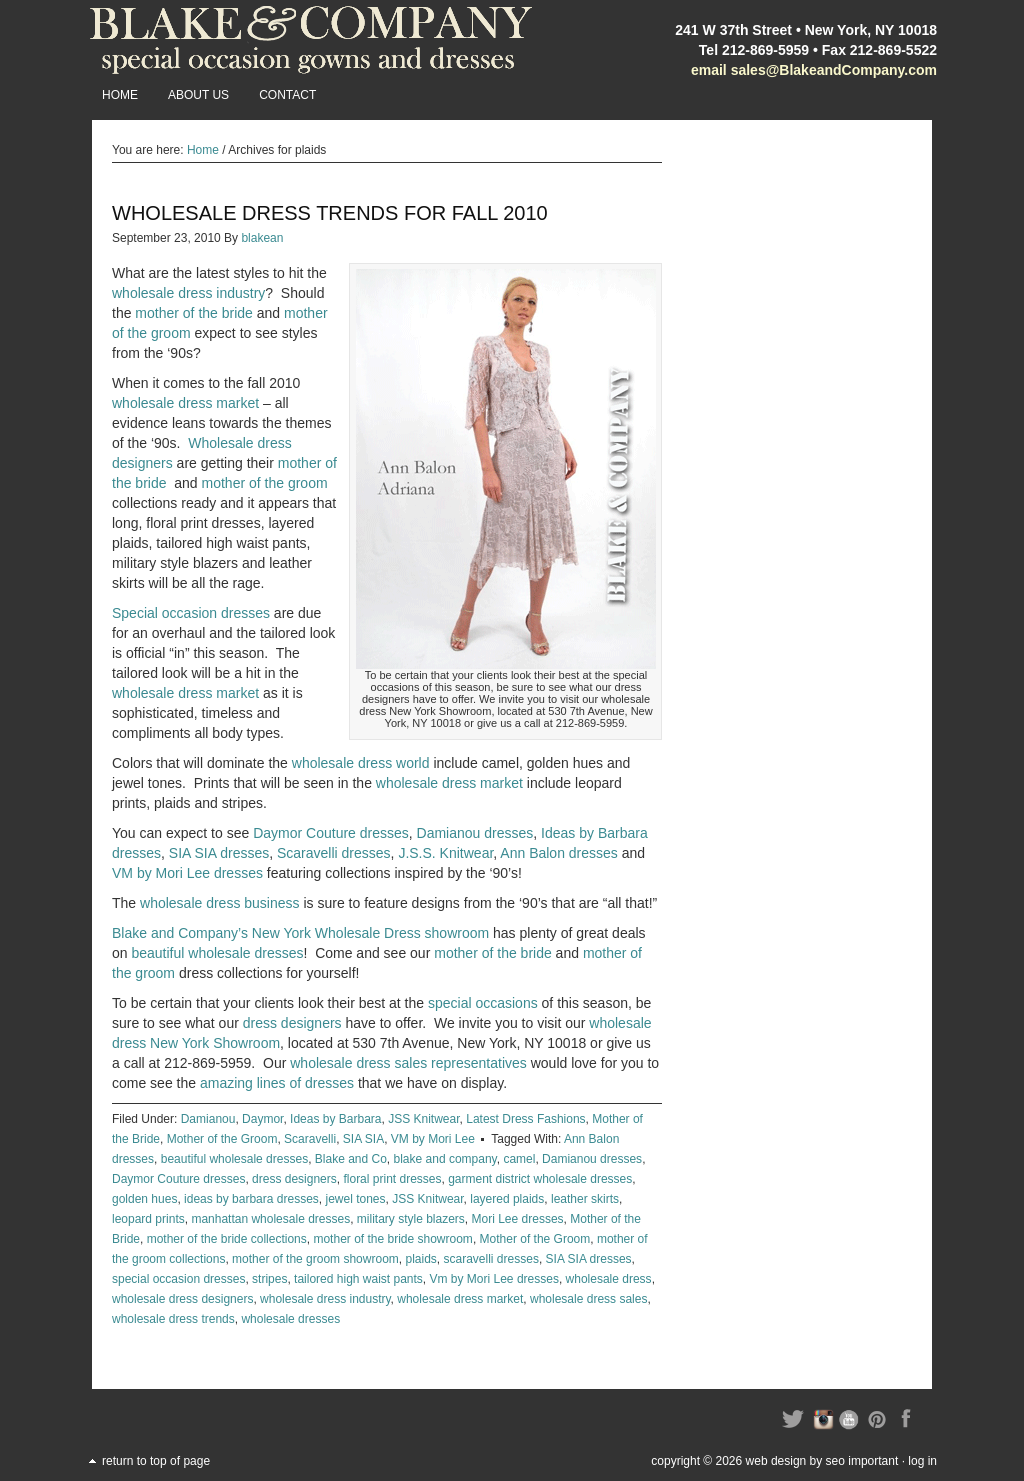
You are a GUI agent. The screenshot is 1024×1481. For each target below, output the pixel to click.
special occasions (483, 1003)
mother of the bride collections (227, 1239)
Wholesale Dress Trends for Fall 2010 (330, 213)
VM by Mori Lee (433, 1139)
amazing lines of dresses (277, 1083)
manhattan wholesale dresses (270, 1219)
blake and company (445, 1159)
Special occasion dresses (191, 613)
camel (519, 1159)
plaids (420, 1259)
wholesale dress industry (188, 293)
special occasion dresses (178, 1279)
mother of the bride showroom (392, 1239)
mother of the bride (194, 313)
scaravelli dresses (491, 1259)
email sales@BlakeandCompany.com (814, 70)
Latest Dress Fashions (525, 1119)
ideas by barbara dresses (251, 1199)
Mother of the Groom (222, 1139)
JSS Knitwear (423, 1119)
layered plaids (507, 1199)
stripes (269, 1279)
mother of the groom (265, 483)
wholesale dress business (220, 903)
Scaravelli (310, 1139)
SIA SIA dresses (219, 853)
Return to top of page (156, 1461)
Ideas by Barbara (335, 1119)
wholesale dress (609, 1279)
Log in (922, 1461)
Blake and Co (351, 1159)
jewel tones (355, 1199)
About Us (198, 95)
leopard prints (148, 1219)
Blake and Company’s (180, 933)
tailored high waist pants (358, 1279)
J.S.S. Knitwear (445, 853)
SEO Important (862, 1461)
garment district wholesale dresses (540, 1179)
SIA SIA (363, 1139)
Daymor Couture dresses (331, 833)
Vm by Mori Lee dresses (494, 1279)
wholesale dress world (361, 763)
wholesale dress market (185, 403)
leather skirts (585, 1199)
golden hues (144, 1199)
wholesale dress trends (173, 1319)
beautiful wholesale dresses (217, 953)
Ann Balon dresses (559, 853)
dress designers (292, 1023)
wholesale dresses (290, 1319)
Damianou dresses (475, 833)
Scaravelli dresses (334, 853)
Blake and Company (312, 40)
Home (120, 95)
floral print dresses (392, 1179)
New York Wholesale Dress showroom (370, 933)
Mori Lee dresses (518, 1219)
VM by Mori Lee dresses (187, 873)
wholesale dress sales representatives (408, 1063)
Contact (287, 95)
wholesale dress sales (588, 1299)
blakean (262, 238)
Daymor (262, 1119)
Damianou (208, 1119)
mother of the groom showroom (315, 1259)
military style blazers (411, 1219)
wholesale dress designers (182, 1299)
